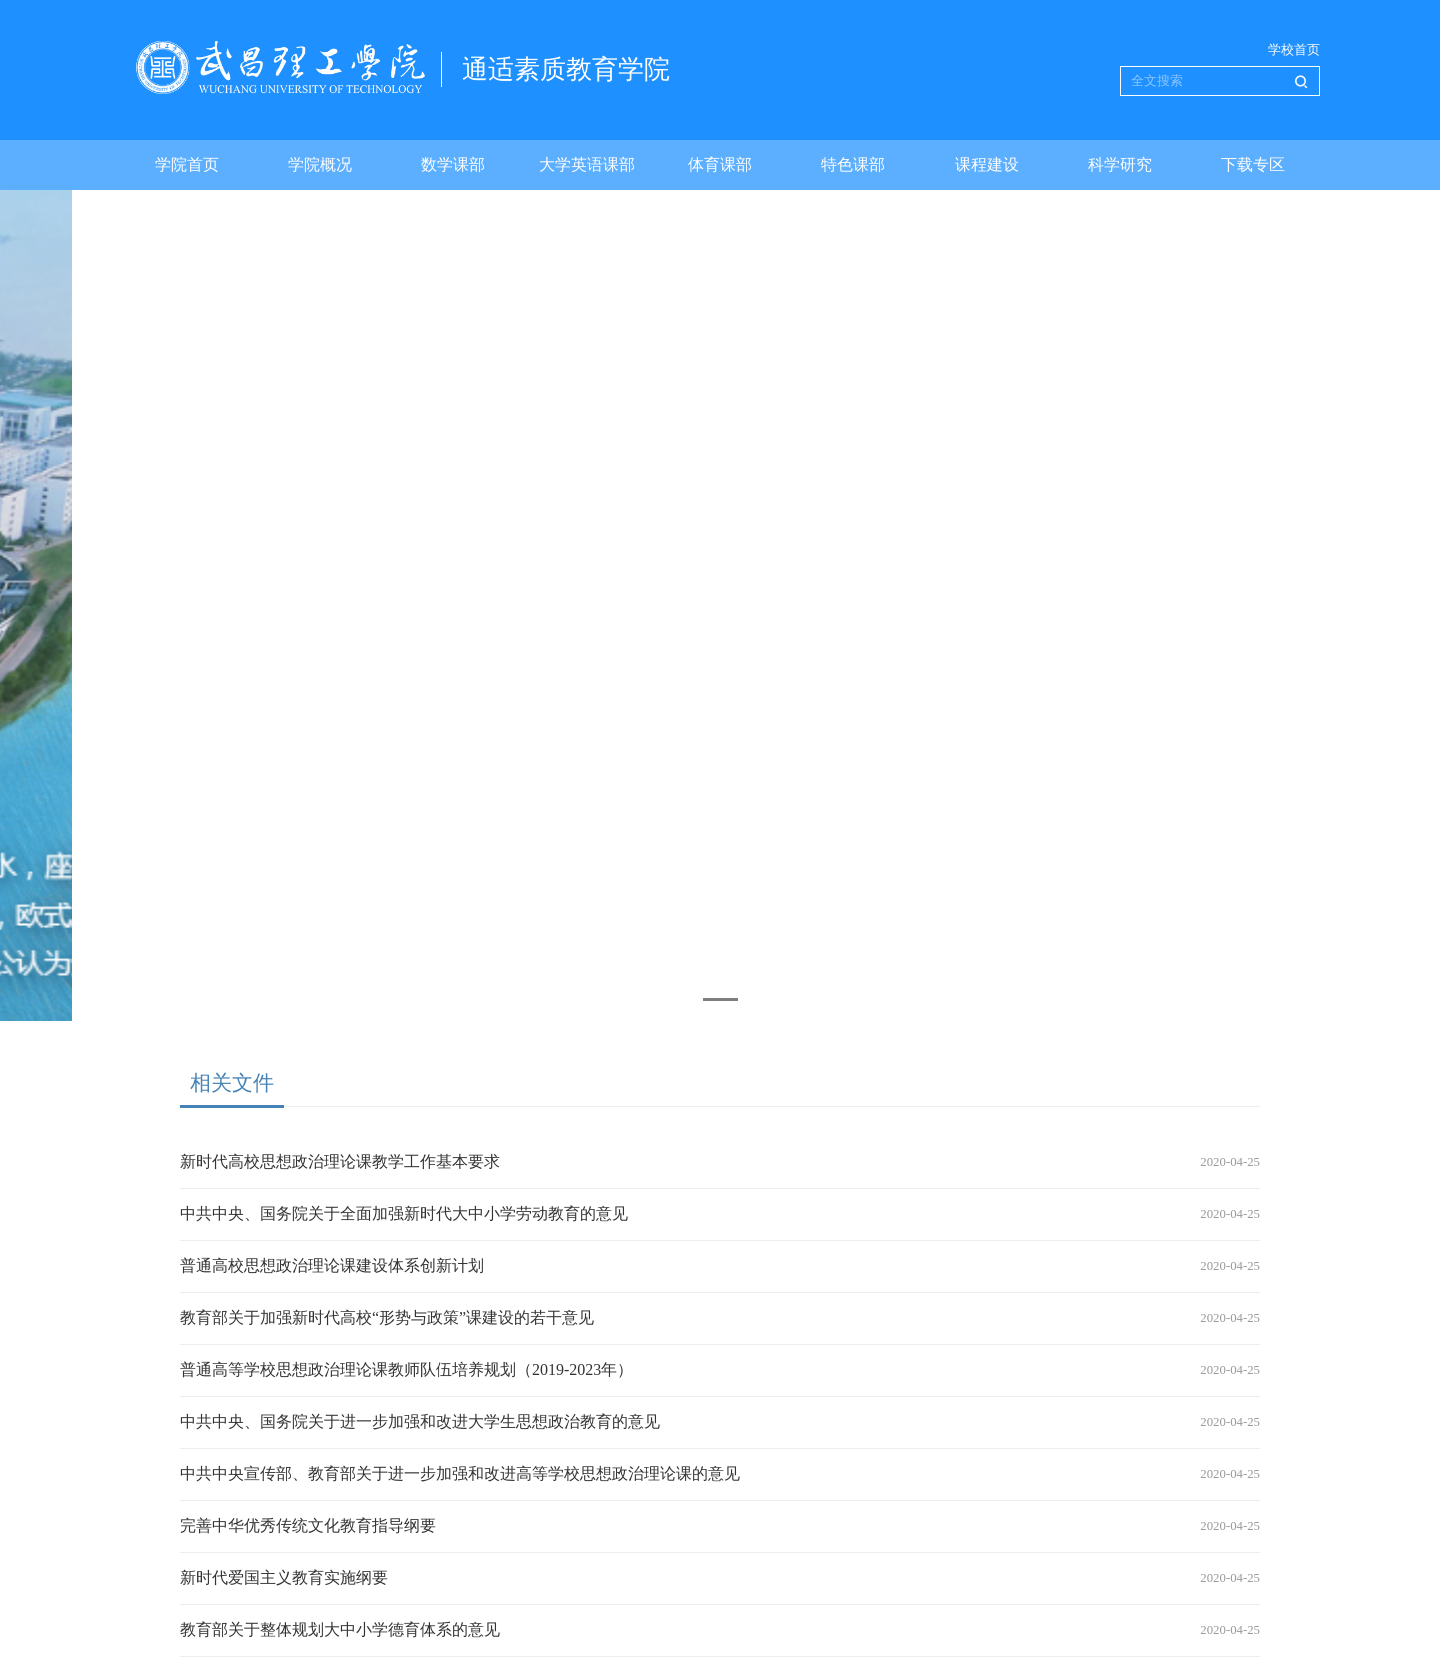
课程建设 (987, 164)
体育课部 (720, 164)
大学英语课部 (587, 164)
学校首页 (1294, 50)
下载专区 (1253, 164)
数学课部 (453, 164)
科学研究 (1120, 164)
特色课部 (853, 164)
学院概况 (320, 164)
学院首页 (187, 164)
